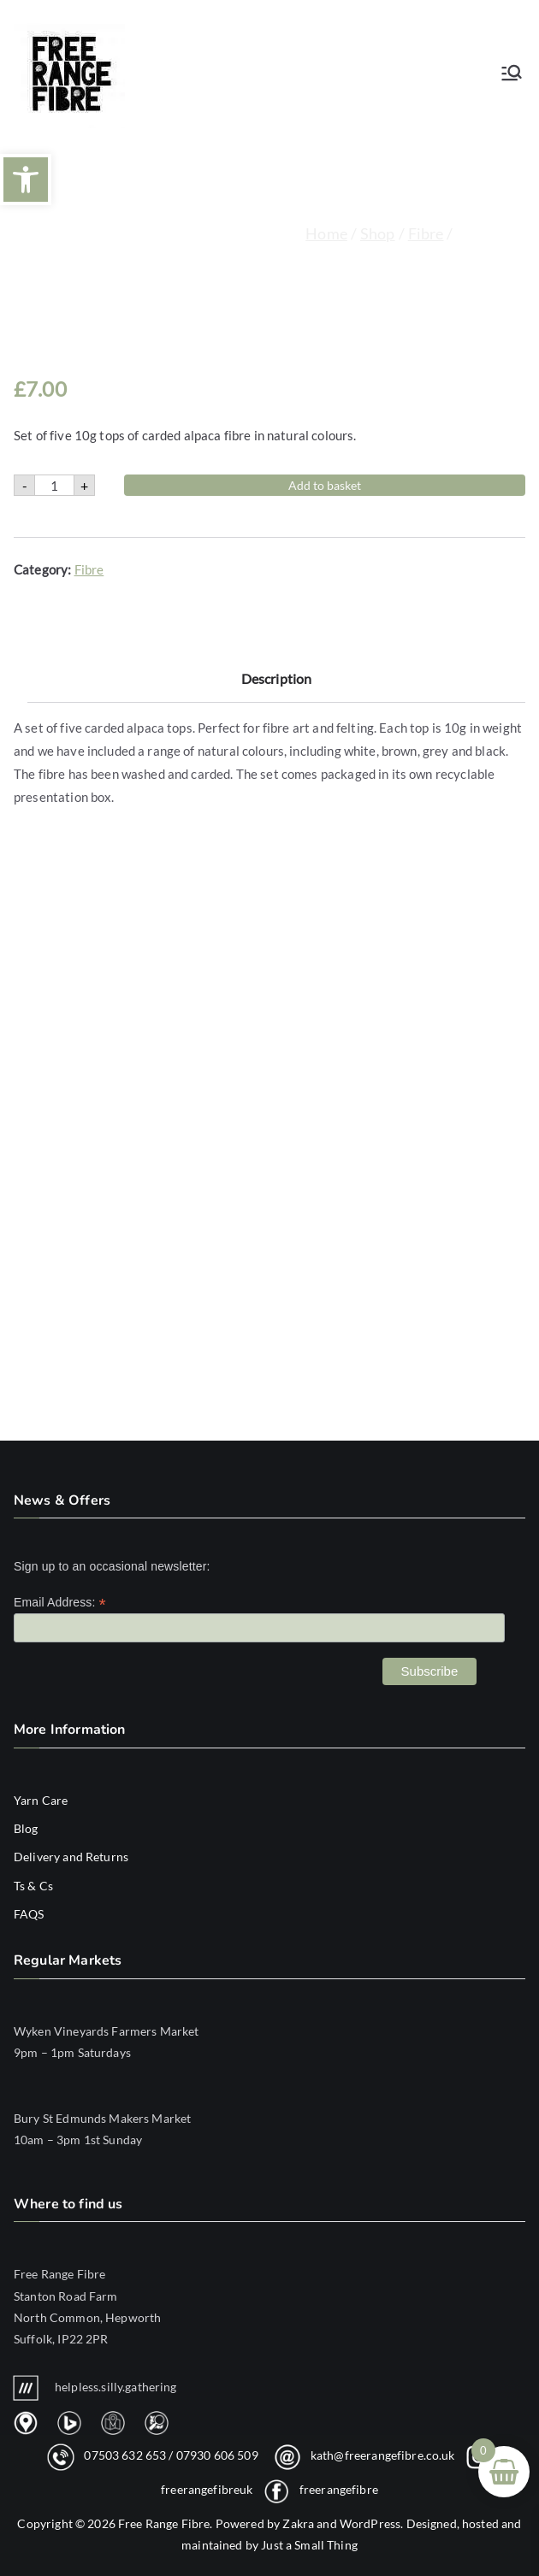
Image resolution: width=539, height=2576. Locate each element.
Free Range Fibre (164, 2523)
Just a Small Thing (309, 2545)
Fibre (426, 233)
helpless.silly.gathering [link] (95, 2386)
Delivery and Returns (71, 1856)
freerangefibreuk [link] (206, 2489)
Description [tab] (276, 732)
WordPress (370, 2523)
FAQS (29, 1914)
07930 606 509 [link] (217, 2455)
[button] (25, 179)
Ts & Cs (33, 1885)
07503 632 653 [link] (125, 2455)
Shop (377, 233)
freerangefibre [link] (338, 2489)
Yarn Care (41, 1800)
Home (326, 233)
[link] (269, 2306)
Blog (26, 1828)
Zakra (298, 2523)
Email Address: (60, 1603)
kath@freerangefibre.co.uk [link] (383, 2455)
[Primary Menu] (511, 73)
